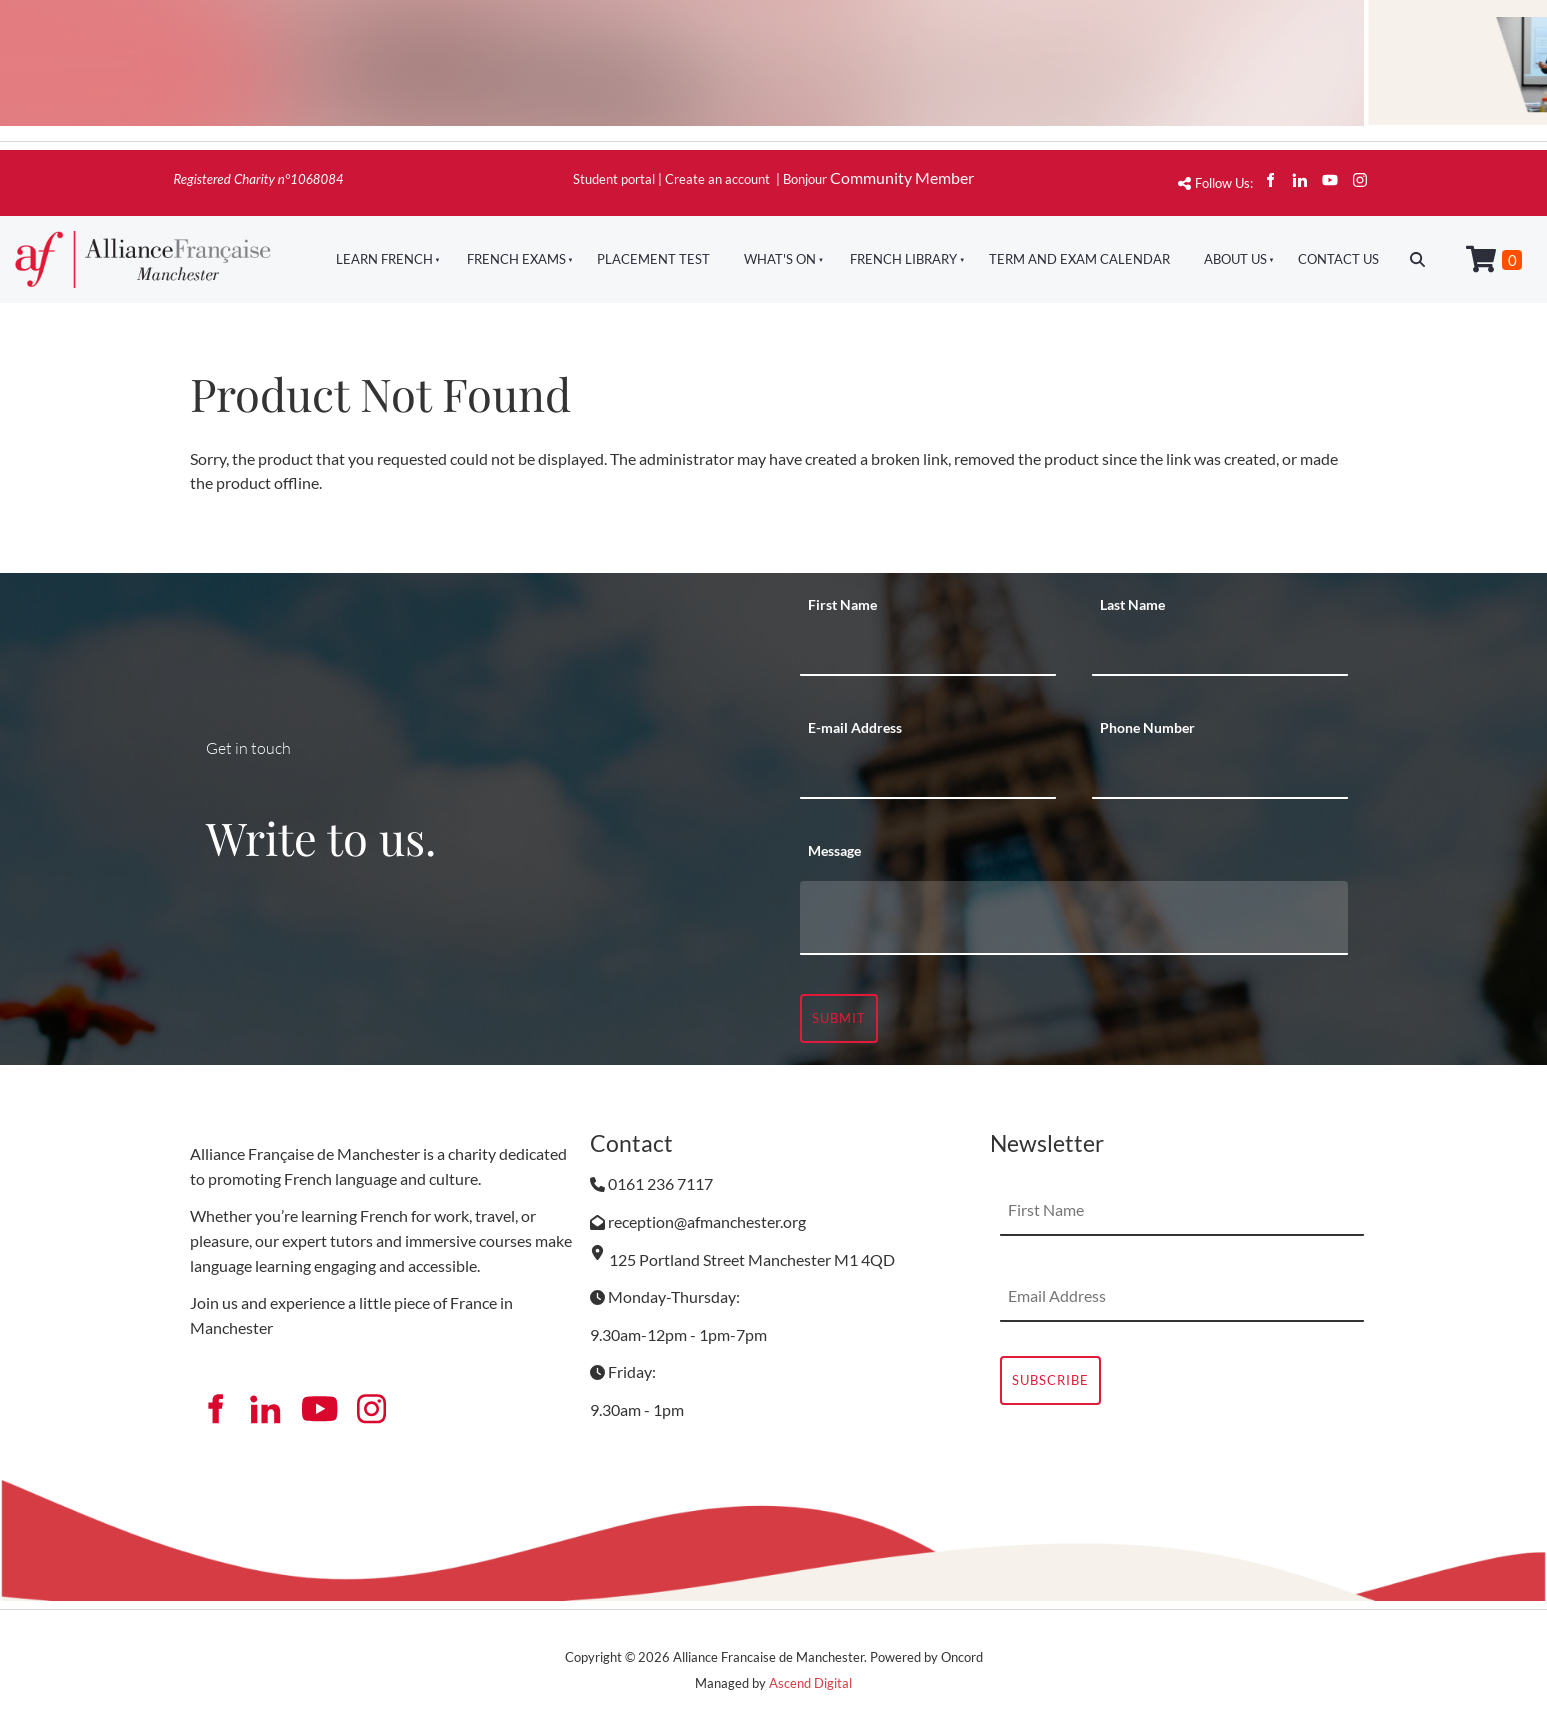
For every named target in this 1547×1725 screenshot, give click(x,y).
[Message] (1074, 918)
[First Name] (928, 651)
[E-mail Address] (928, 774)
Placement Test (653, 259)
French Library (903, 259)
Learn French (384, 259)
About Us (1235, 259)
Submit (839, 1018)
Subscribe (1050, 1380)
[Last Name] (1220, 651)
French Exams (516, 259)
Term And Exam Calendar (1079, 259)
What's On (780, 259)
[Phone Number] (1220, 774)
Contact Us (1338, 259)
